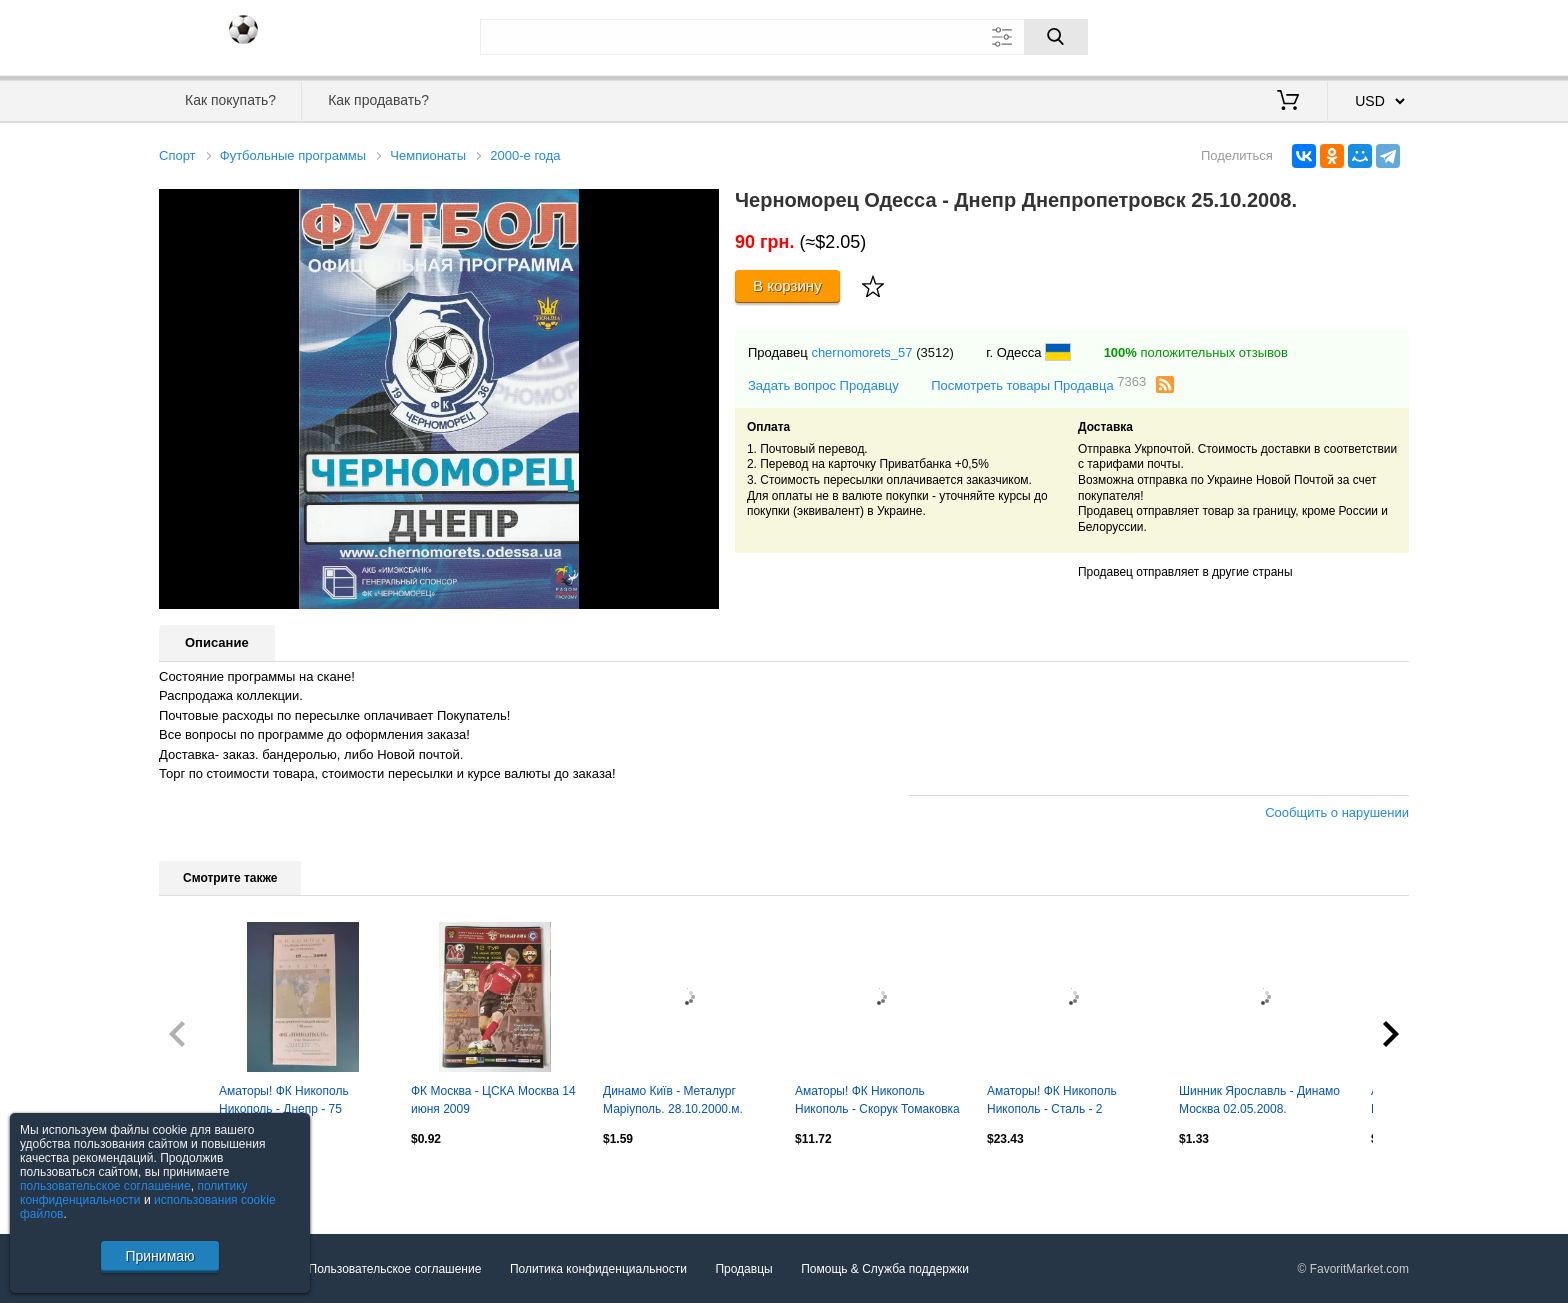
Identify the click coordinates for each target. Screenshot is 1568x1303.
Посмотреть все (203, 1181)
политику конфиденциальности (134, 1193)
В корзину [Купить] (787, 285)
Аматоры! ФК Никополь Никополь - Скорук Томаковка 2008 (877, 1102)
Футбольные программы (293, 155)
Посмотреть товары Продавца (1038, 384)
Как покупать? (230, 100)
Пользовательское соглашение (395, 1269)
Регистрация (1368, 35)
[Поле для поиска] (784, 37)
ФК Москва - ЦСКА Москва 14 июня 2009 (493, 1100)
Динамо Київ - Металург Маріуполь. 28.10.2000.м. (673, 1100)
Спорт (177, 155)
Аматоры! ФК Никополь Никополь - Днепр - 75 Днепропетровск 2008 (284, 1102)
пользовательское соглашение (105, 1186)
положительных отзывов (1196, 352)
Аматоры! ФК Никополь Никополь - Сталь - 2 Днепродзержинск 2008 (1052, 1102)
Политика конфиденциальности (598, 1269)
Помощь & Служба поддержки (885, 1269)
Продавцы (743, 1269)
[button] (701, 207)
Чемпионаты (428, 155)
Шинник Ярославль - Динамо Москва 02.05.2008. (1259, 1100)
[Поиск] (1056, 37)
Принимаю (159, 1256)
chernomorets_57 (861, 352)
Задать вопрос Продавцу (823, 385)
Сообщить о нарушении (1337, 812)
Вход (1292, 35)
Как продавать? (378, 100)
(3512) (935, 352)
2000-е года (525, 155)
